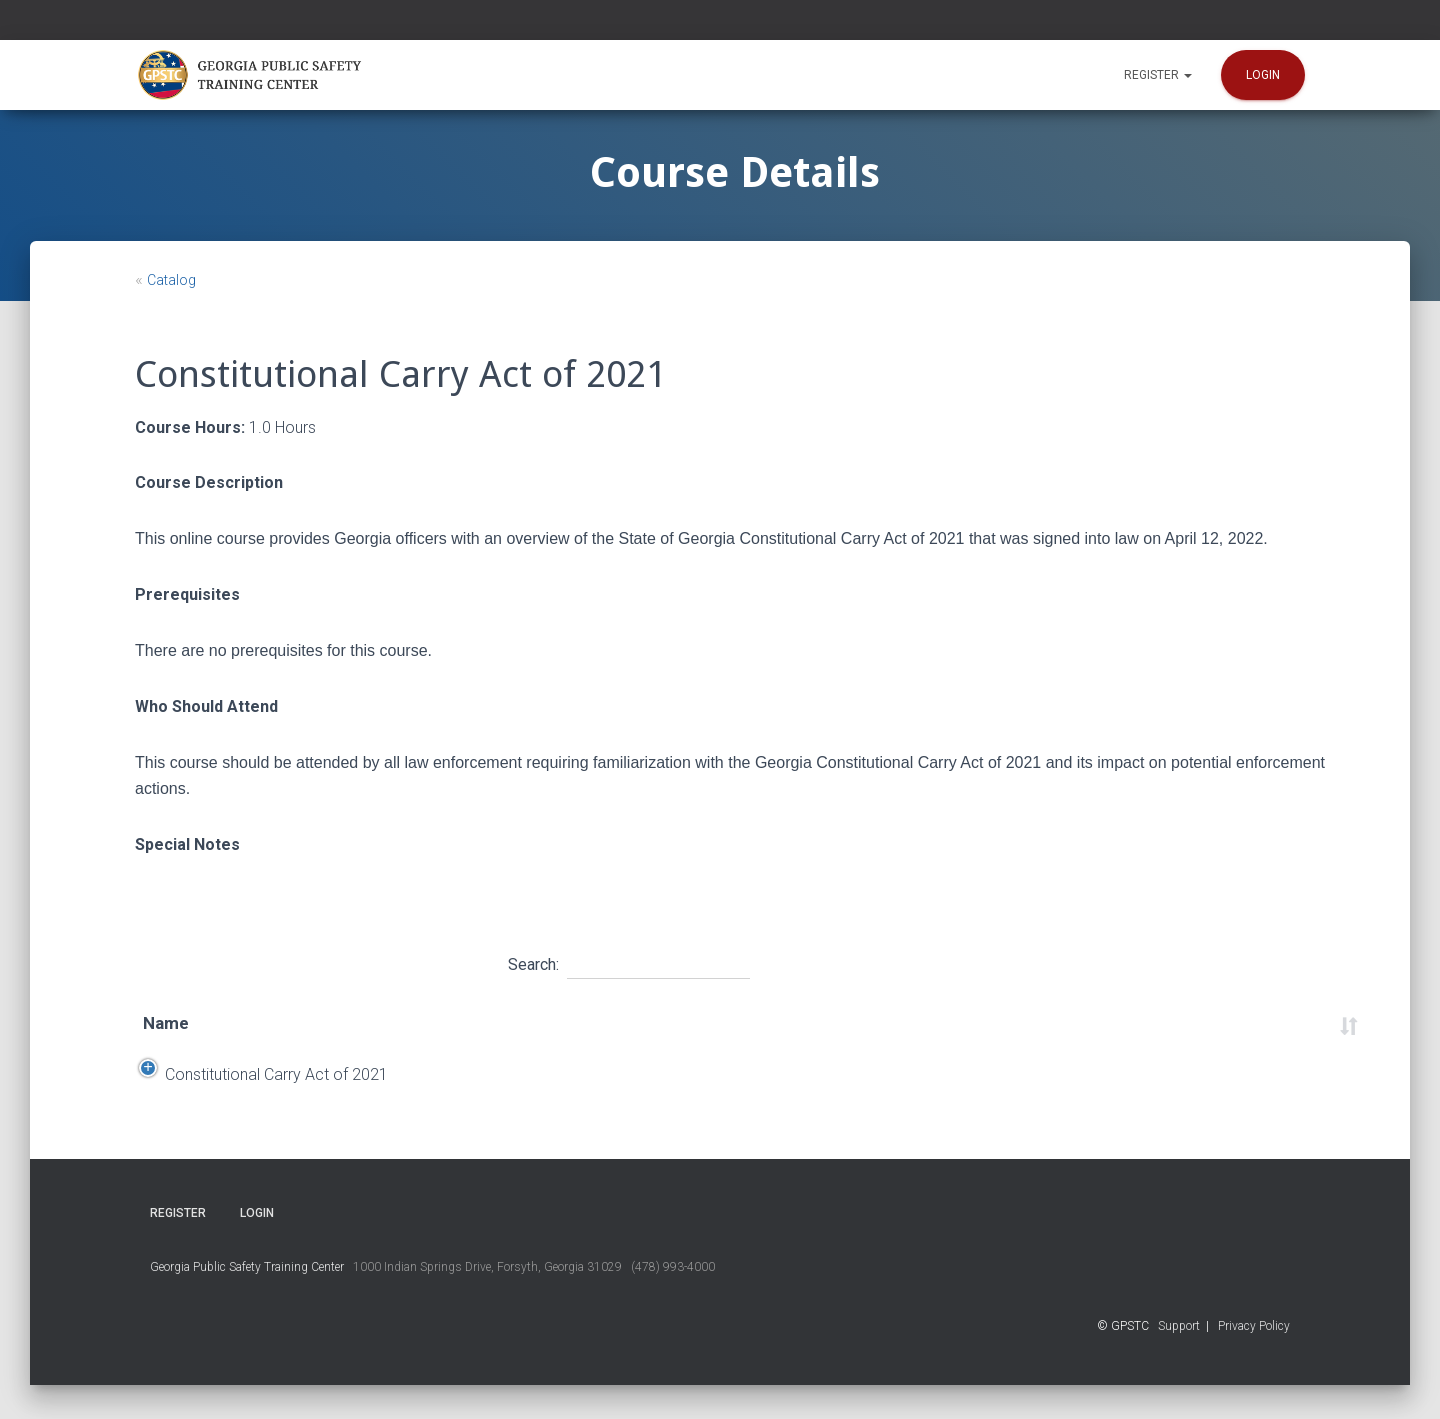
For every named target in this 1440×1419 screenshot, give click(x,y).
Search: (629, 962)
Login (1263, 75)
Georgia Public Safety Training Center (247, 1301)
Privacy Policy (1254, 1360)
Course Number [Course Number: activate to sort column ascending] (1095, 1023)
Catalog (171, 280)
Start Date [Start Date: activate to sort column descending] (450, 1023)
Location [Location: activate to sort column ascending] (700, 1023)
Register (1158, 75)
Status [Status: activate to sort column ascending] (1240, 1023)
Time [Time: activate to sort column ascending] (806, 1023)
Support (1179, 1360)
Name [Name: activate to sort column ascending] (166, 1023)
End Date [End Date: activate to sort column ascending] (578, 1023)
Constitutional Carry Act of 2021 (254, 1091)
